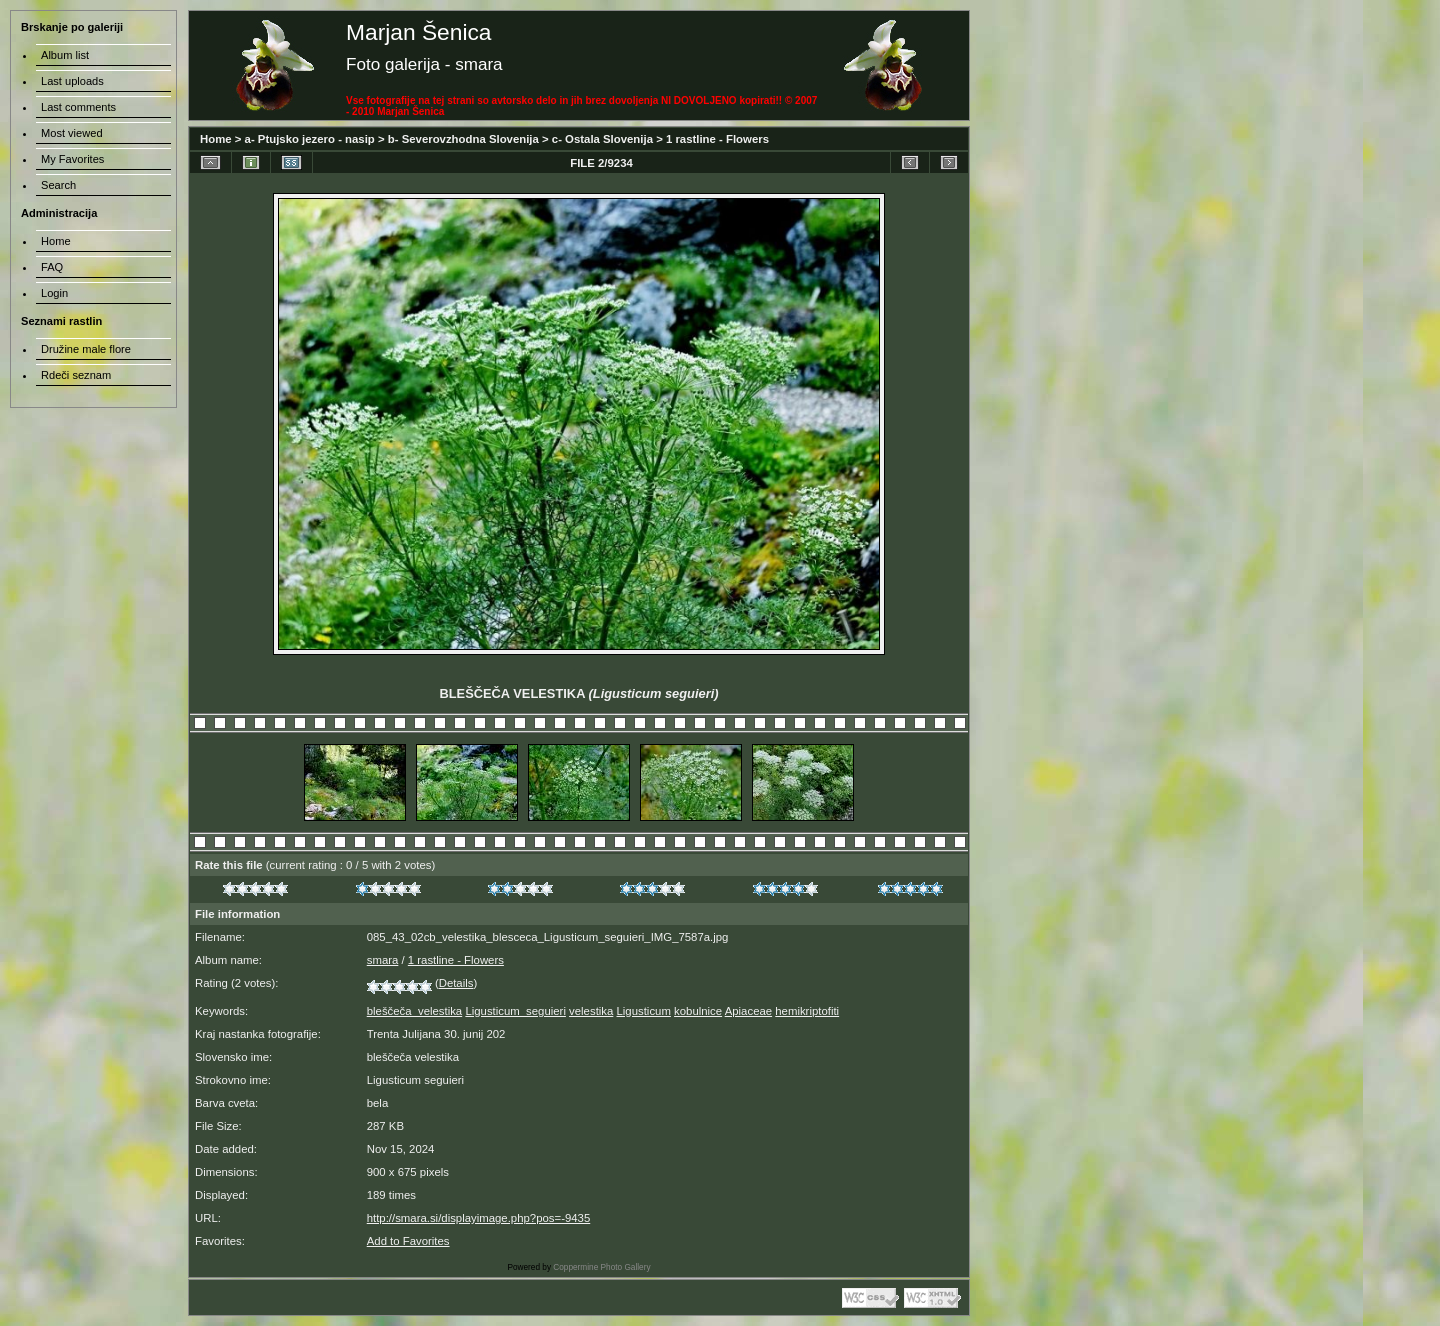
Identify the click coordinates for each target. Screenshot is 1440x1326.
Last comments (78, 107)
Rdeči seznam (76, 375)
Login (54, 293)
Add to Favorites (408, 1241)
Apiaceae (748, 1011)
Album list (65, 55)
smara (383, 960)
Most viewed (72, 133)
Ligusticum (644, 1011)
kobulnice (698, 1011)
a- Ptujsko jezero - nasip (310, 139)
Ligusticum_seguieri (515, 1011)
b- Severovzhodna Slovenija (463, 139)
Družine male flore (86, 349)
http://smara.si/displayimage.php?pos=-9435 (479, 1218)
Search (58, 185)
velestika (591, 1011)
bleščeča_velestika (414, 1011)
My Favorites (72, 159)
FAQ (52, 267)
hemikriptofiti (807, 1011)
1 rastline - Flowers (717, 139)
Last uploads (72, 81)
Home (216, 139)
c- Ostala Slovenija (602, 139)
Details (456, 983)
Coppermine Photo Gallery (601, 1267)
